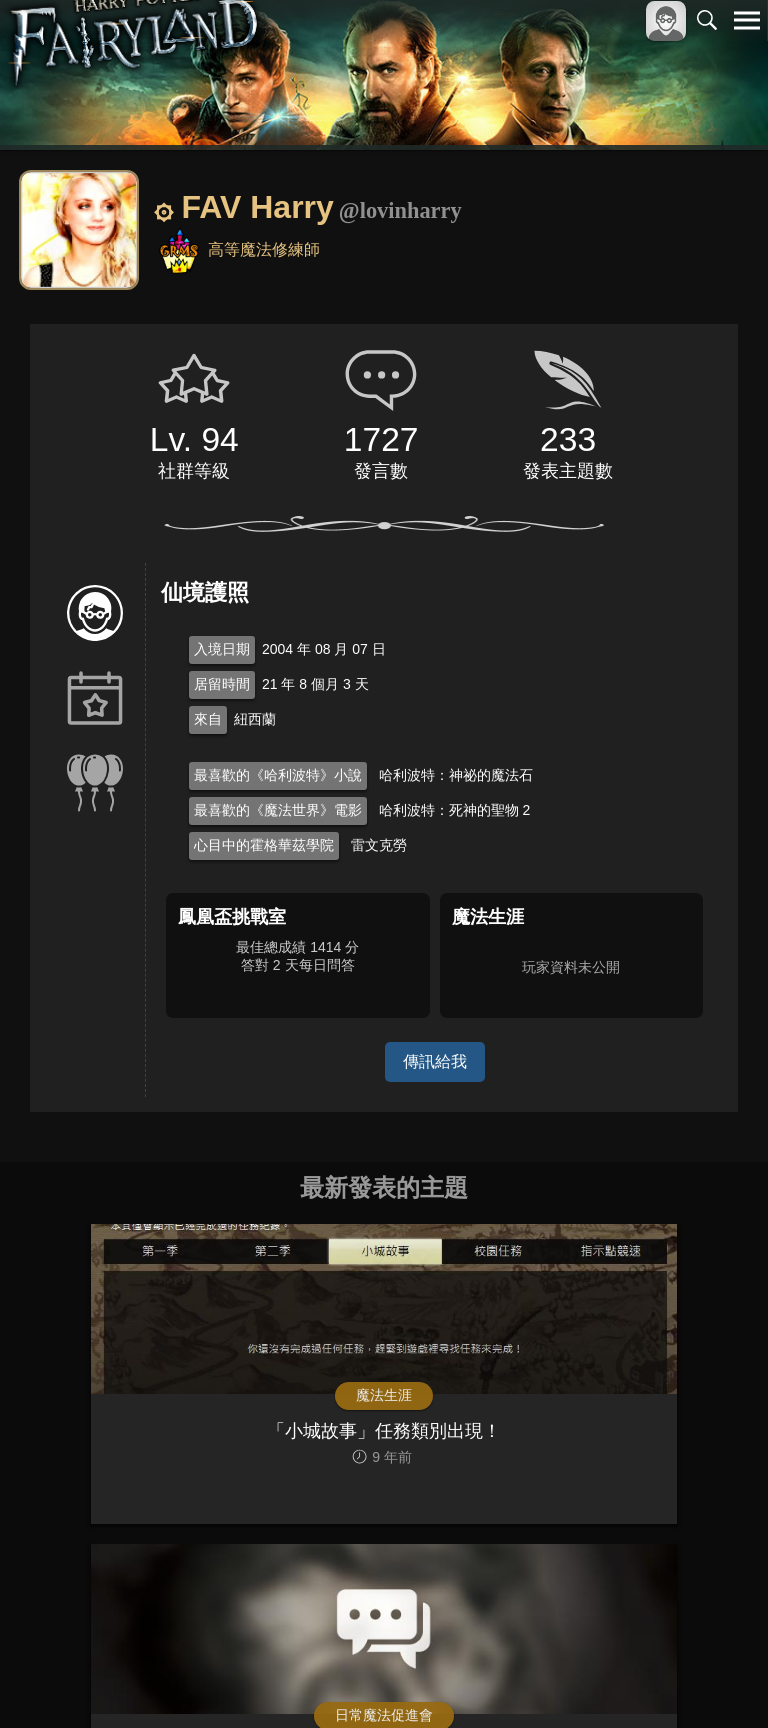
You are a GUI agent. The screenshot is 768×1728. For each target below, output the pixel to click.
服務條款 (572, 1679)
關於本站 (507, 1679)
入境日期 (222, 649)
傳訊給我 (435, 1061)
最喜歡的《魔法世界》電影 (278, 810)
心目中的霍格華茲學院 (264, 845)
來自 (208, 719)
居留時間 (222, 684)
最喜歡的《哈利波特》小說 (278, 775)
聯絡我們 (715, 1679)
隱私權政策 (643, 1679)
